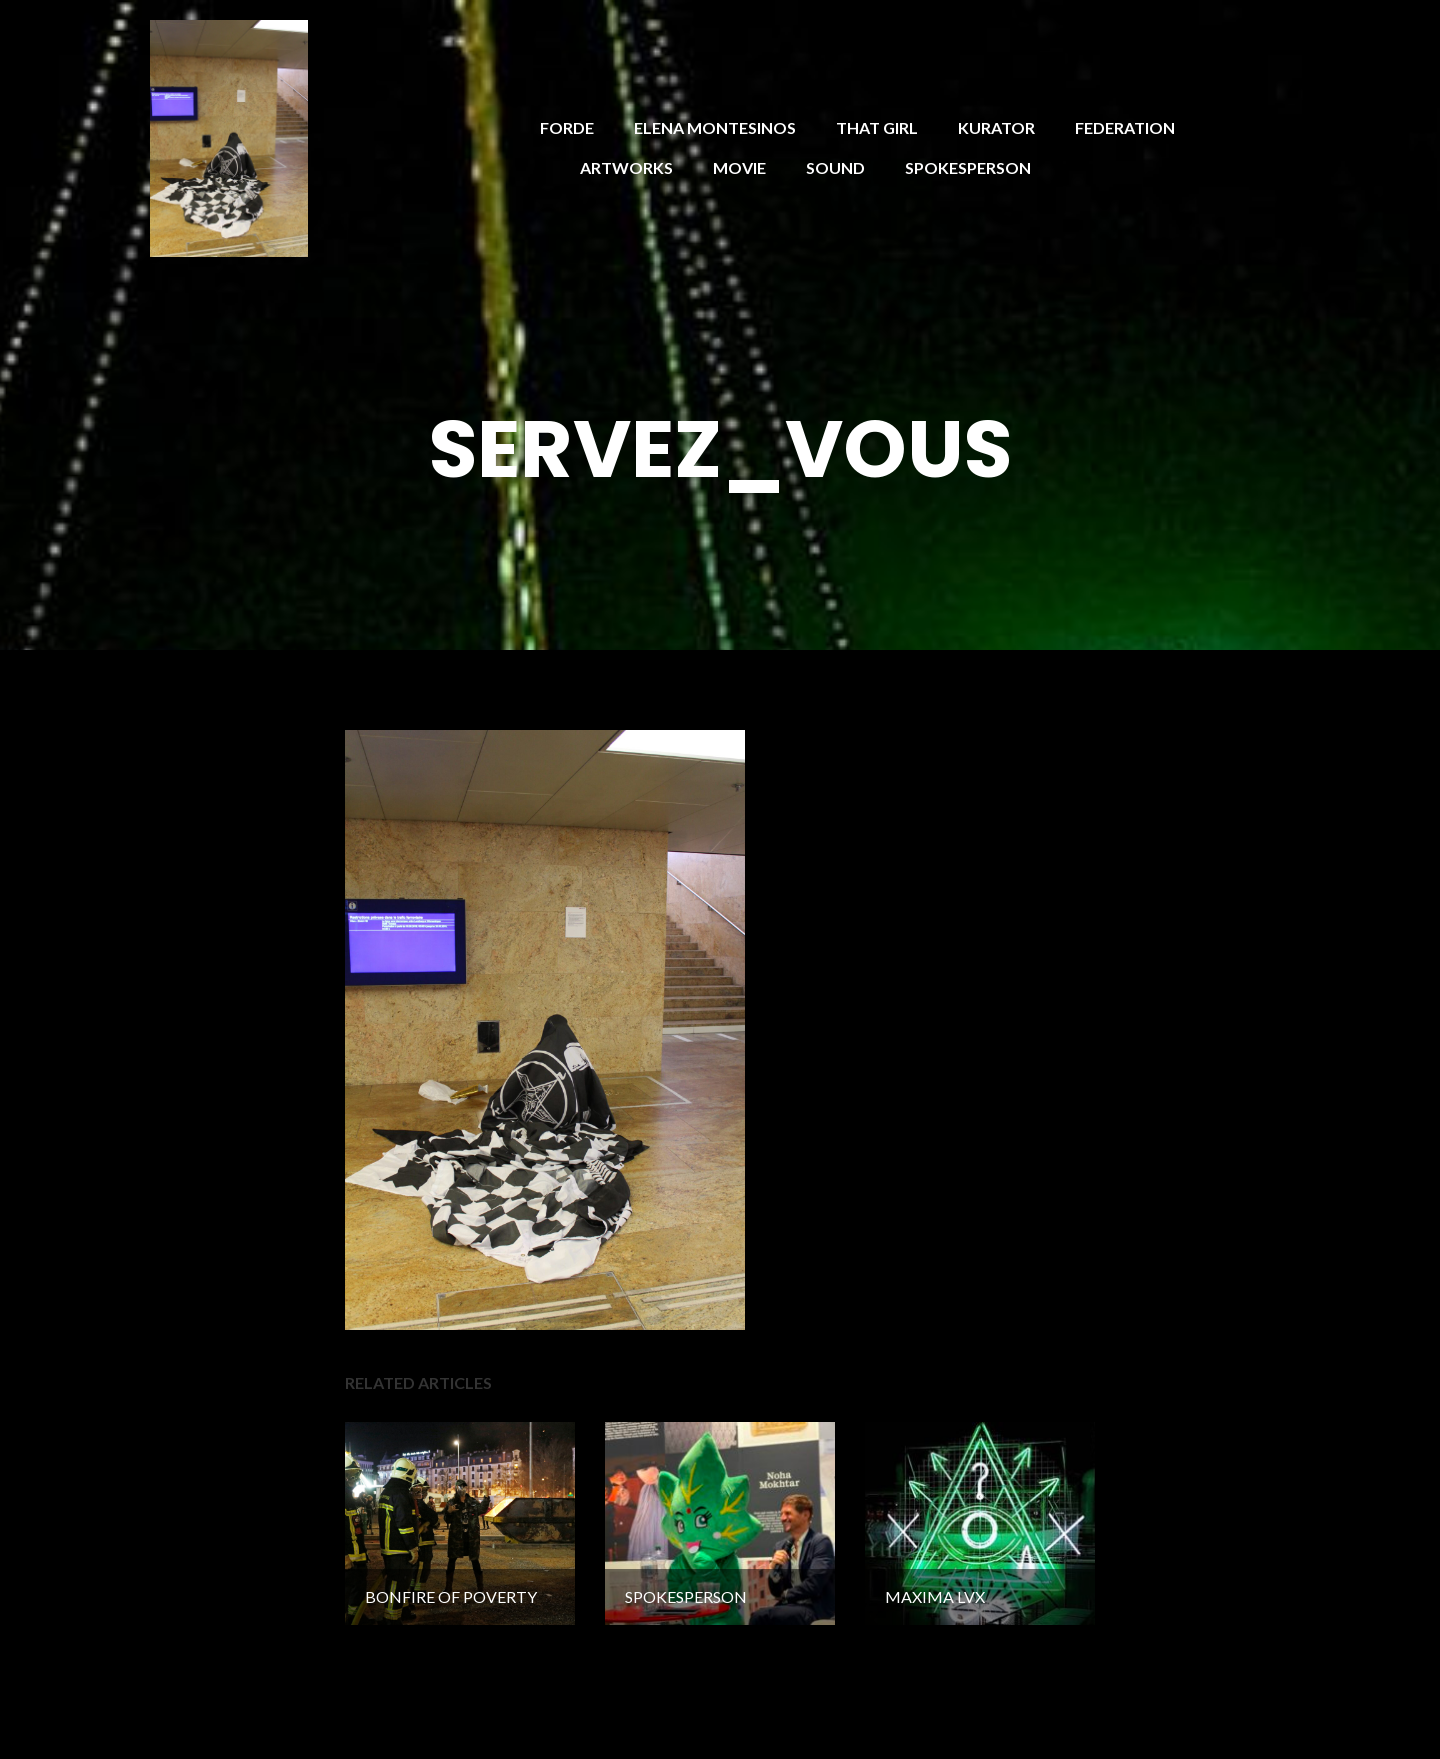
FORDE (567, 127)
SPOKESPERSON (968, 167)
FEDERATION (1125, 127)
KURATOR (996, 127)
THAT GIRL (877, 127)
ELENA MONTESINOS (715, 127)
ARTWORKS (626, 167)
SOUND (835, 167)
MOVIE (739, 167)
